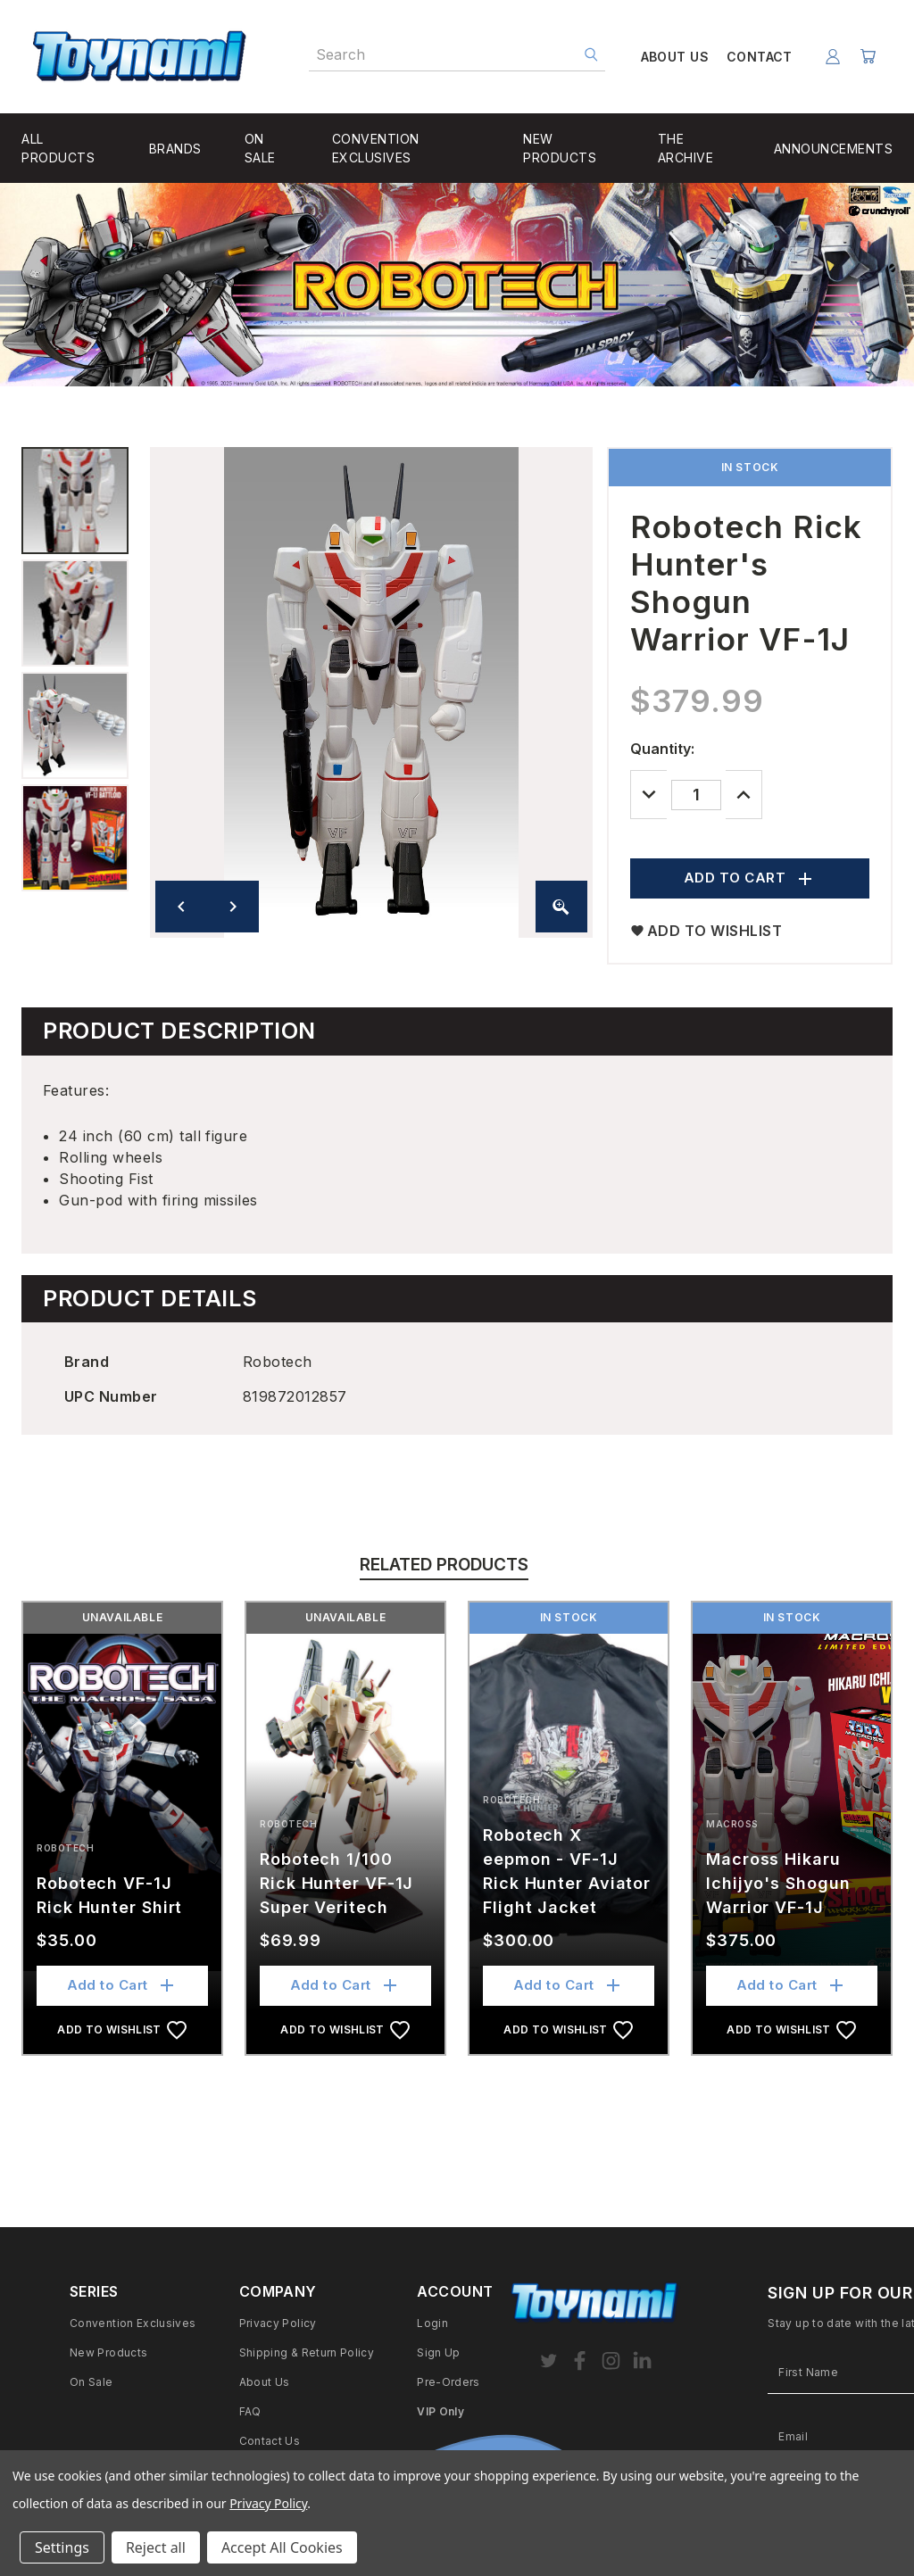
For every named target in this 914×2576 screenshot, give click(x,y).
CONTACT (756, 56)
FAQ (250, 2411)
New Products (108, 2352)
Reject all (156, 2547)
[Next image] (233, 906)
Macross (732, 1823)
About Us (264, 2382)
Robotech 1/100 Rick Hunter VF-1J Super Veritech (336, 1883)
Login (432, 2323)
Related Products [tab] (444, 1564)
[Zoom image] (561, 906)
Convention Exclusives (133, 2323)
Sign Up (439, 2352)
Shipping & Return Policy (307, 2352)
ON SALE (260, 148)
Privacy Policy (278, 2323)
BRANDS (175, 148)
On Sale (91, 2382)
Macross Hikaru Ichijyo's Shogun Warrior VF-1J (778, 1883)
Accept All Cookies (282, 2547)
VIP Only (440, 2411)
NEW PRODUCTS (559, 148)
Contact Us (270, 2441)
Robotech (65, 1848)
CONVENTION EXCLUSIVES (376, 148)
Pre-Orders (448, 2382)
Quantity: (662, 749)
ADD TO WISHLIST (706, 931)
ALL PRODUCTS (58, 148)
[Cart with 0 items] (867, 57)
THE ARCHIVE (686, 148)
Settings (62, 2547)
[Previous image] (181, 906)
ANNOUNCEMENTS (833, 148)
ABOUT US (671, 56)
